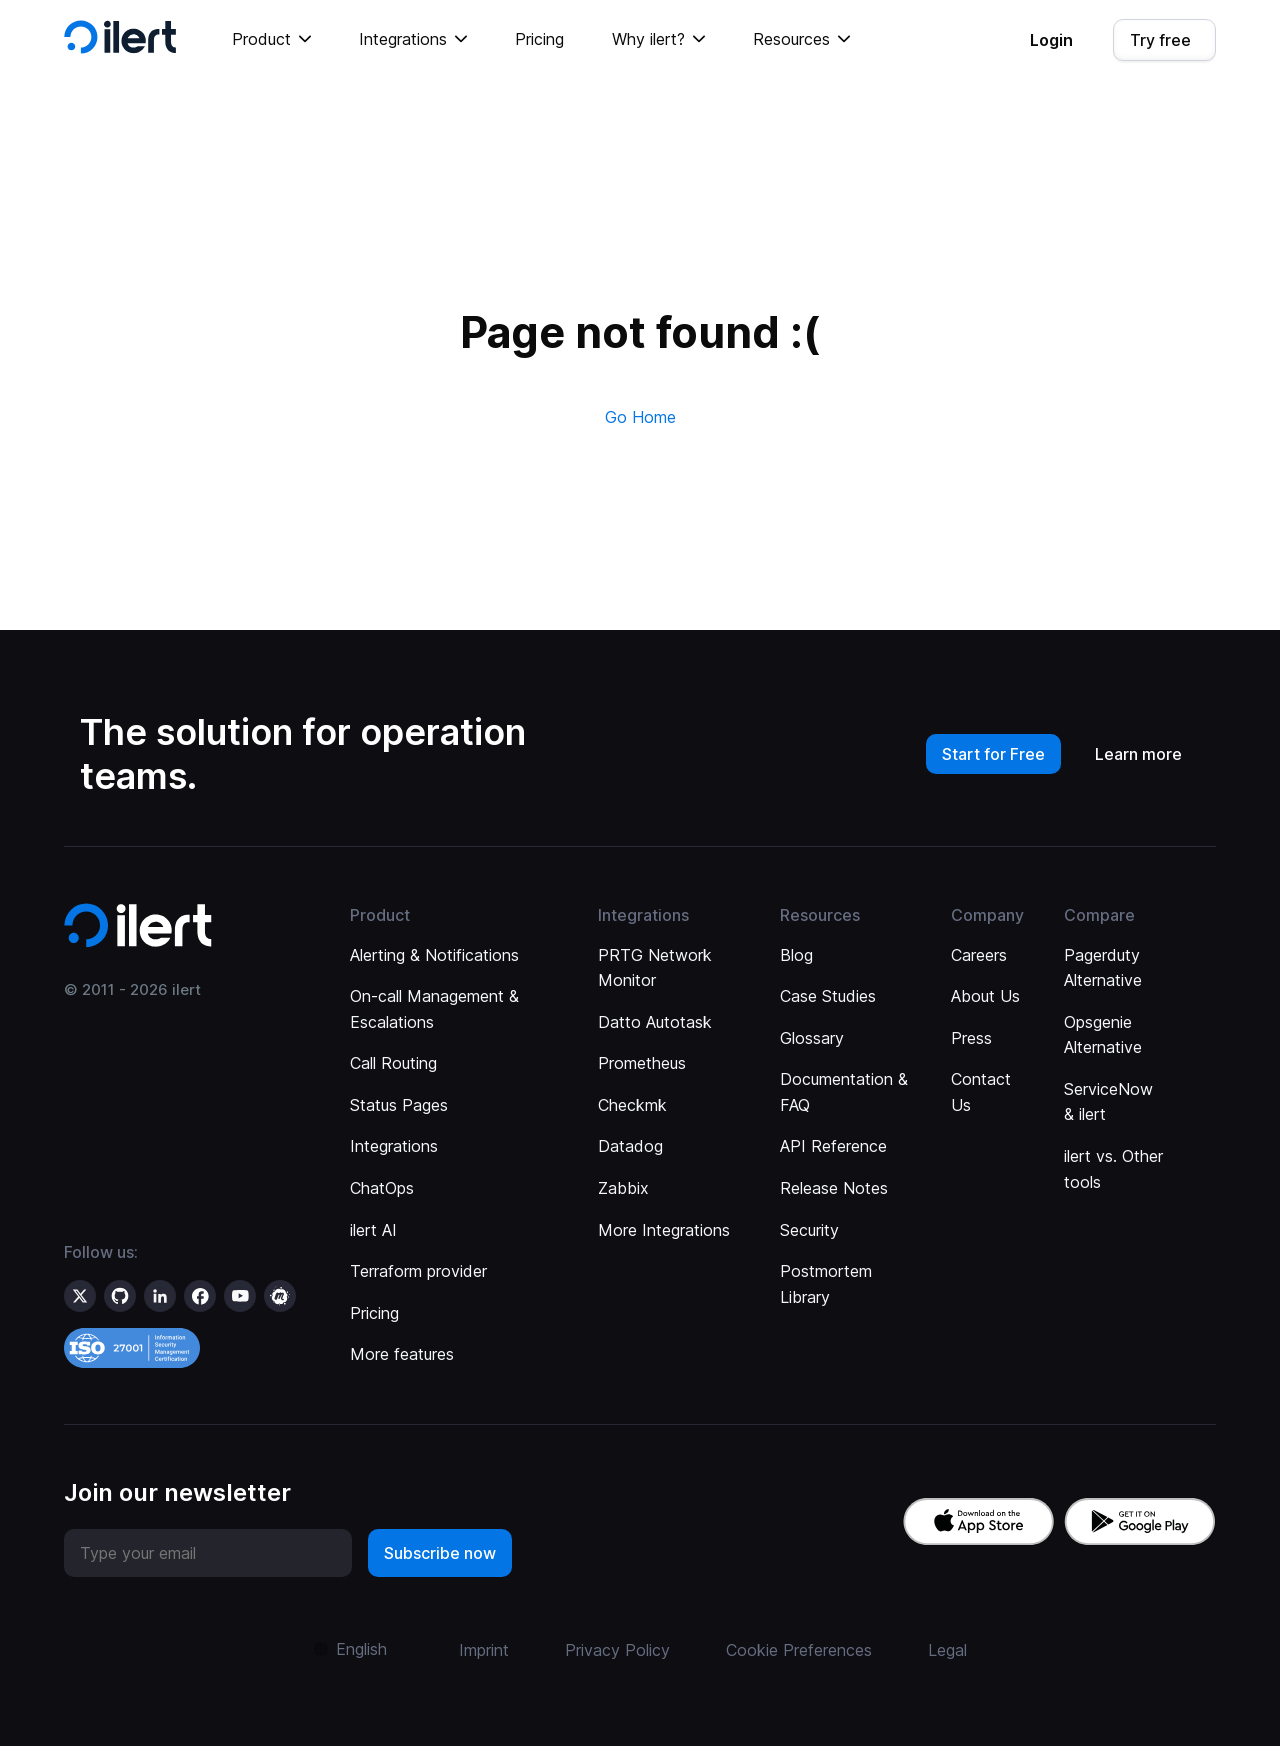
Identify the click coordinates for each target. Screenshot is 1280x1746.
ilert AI (373, 1230)
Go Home (640, 417)
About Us (985, 996)
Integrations (394, 1146)
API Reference (833, 1146)
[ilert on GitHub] (120, 1296)
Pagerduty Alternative (1103, 968)
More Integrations (664, 1230)
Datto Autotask (655, 1022)
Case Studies (828, 996)
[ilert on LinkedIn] (160, 1296)
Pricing (539, 39)
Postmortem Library (826, 1284)
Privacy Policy (617, 1650)
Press (971, 1038)
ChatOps (382, 1188)
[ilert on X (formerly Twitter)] (80, 1296)
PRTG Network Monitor (655, 968)
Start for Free (993, 754)
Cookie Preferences (799, 1650)
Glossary (812, 1038)
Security (809, 1230)
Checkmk (632, 1105)
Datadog (630, 1146)
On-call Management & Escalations (434, 1009)
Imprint (484, 1650)
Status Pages (399, 1105)
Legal (947, 1650)
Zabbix (623, 1188)
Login (1051, 40)
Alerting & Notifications (434, 955)
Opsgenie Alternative (1103, 1035)
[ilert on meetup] (280, 1296)
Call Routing (393, 1063)
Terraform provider (418, 1271)
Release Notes (834, 1188)
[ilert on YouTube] (240, 1296)
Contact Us (981, 1092)
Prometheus (642, 1063)
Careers (979, 955)
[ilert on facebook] (200, 1296)
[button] (271, 40)
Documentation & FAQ (844, 1092)
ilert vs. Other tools (1113, 1169)
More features (402, 1354)
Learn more (1138, 754)
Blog (796, 955)
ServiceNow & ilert (1108, 1102)
